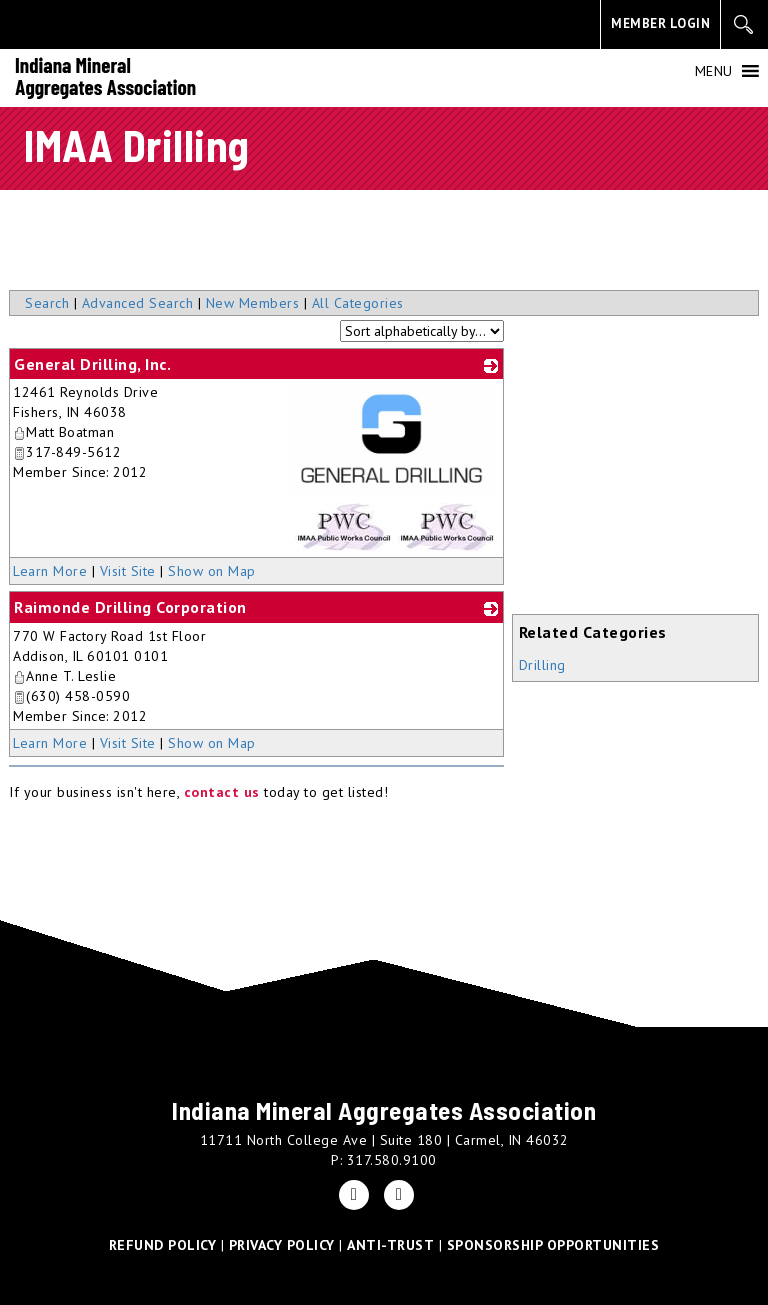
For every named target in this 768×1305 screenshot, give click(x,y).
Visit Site (128, 571)
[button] (714, 71)
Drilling (542, 665)
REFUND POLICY (163, 1245)
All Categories (358, 303)
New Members (253, 303)
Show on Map (212, 571)
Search (47, 303)
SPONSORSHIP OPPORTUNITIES (553, 1245)
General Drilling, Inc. (92, 364)
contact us (222, 792)
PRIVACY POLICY (282, 1245)
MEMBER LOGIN (660, 23)
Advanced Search (138, 303)
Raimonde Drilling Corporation (130, 607)
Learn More (50, 571)
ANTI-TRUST (390, 1245)
